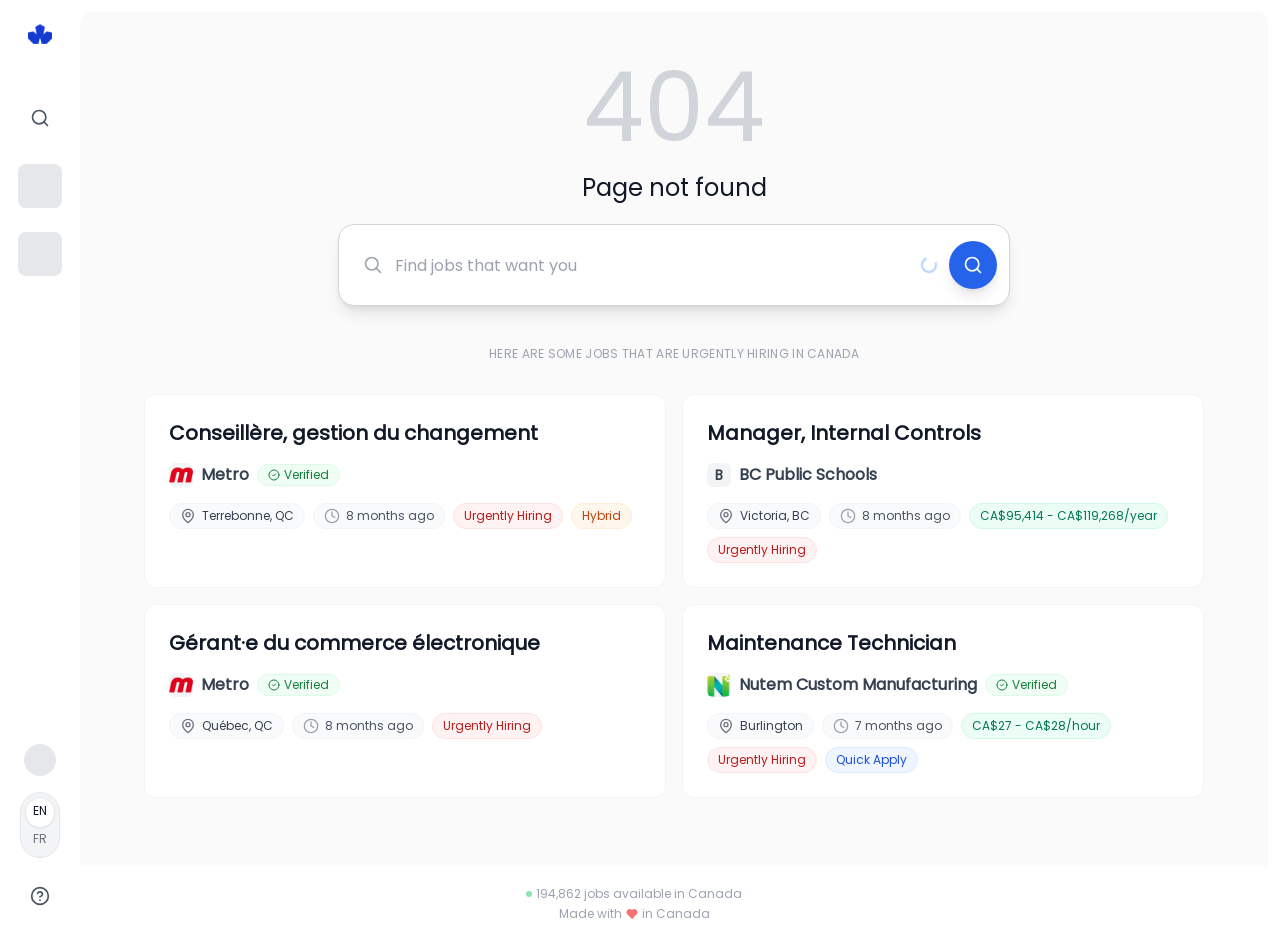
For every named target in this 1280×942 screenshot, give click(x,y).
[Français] (40, 825)
